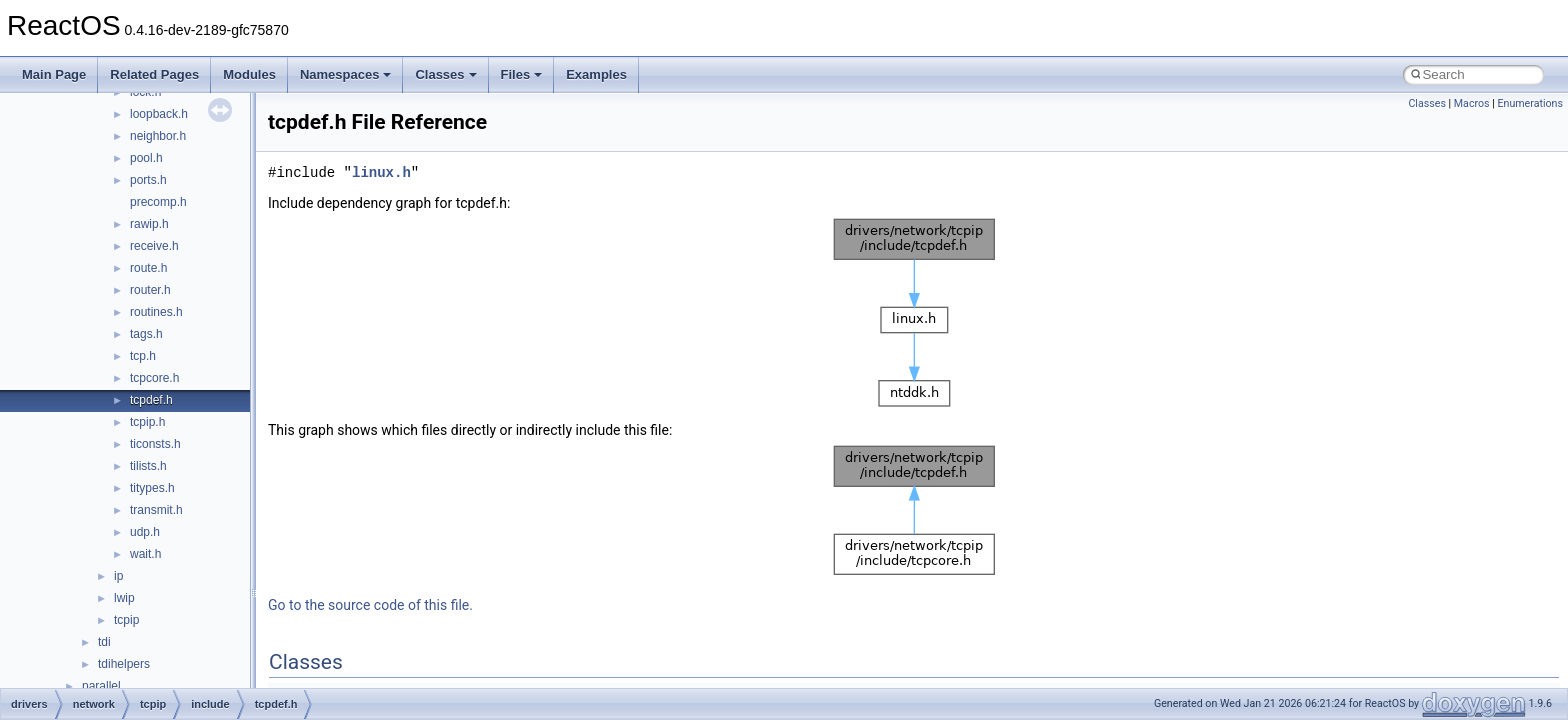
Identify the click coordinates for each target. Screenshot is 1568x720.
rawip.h (149, 224)
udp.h (145, 532)
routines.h (156, 312)
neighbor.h (158, 136)
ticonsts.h (155, 444)
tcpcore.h (154, 378)
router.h (150, 290)
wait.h (145, 554)
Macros (1472, 103)
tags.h (146, 334)
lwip (124, 598)
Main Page (54, 74)
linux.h (381, 172)
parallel (101, 686)
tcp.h (143, 356)
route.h (148, 268)
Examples (596, 74)
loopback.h (159, 114)
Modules (249, 74)
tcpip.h (147, 422)
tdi (104, 642)
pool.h (146, 158)
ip (118, 576)
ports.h (148, 180)
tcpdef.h (151, 400)
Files (522, 74)
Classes (445, 74)
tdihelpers (124, 664)
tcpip (126, 620)
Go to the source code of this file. (370, 605)
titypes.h (152, 488)
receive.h (154, 246)
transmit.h (156, 510)
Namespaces (346, 74)
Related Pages (154, 74)
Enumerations (1530, 103)
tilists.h (148, 466)
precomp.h (158, 202)
